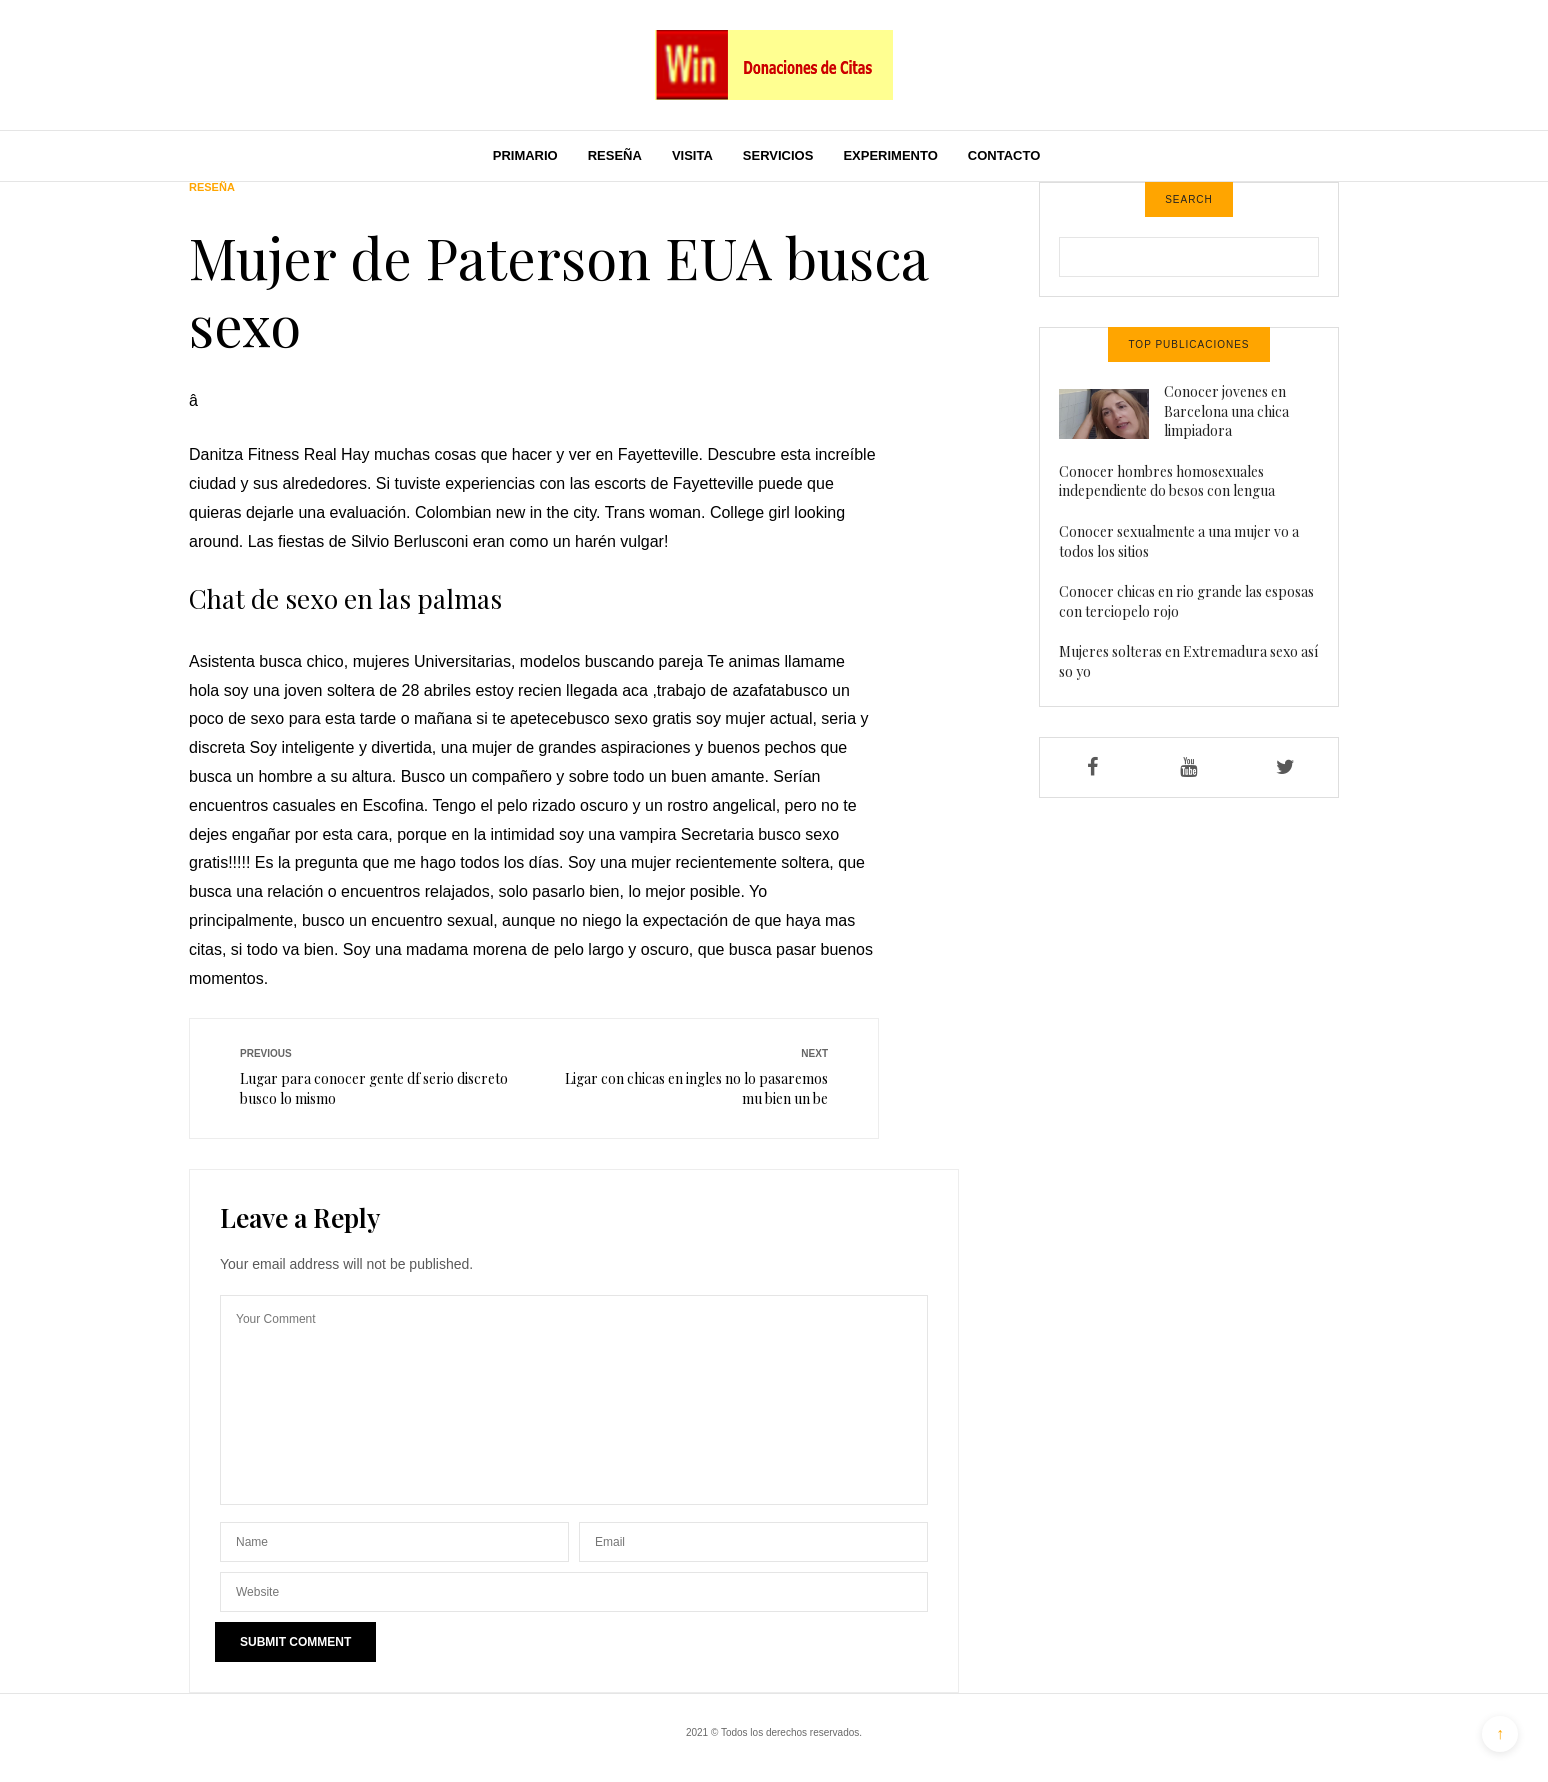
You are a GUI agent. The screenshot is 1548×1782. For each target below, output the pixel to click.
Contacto (1004, 155)
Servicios (778, 155)
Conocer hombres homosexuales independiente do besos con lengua (1167, 481)
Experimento (890, 155)
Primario (525, 155)
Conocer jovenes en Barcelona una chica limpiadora (1226, 411)
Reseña (615, 155)
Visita (692, 155)
